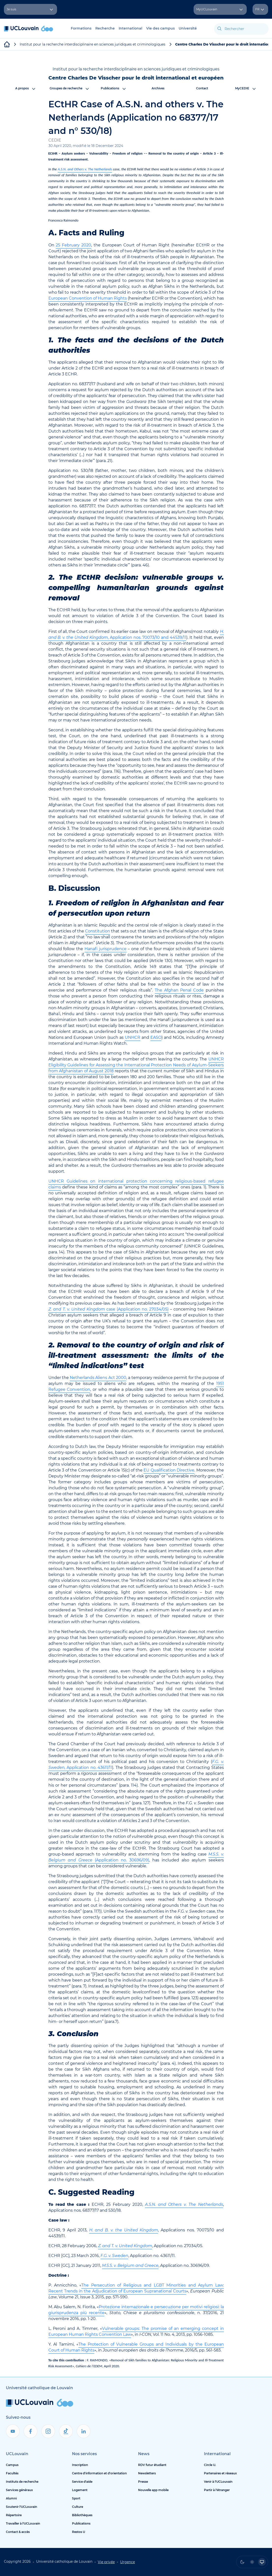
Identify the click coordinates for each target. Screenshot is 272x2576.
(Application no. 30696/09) (136, 1857)
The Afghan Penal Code (179, 990)
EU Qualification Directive (168, 1470)
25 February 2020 (73, 245)
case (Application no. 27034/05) (108, 1309)
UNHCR (132, 1037)
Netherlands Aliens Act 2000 (98, 1377)
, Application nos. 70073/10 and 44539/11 (136, 634)
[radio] (242, 2562)
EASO (155, 1037)
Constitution (97, 931)
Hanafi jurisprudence (106, 948)
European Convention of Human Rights (87, 298)
